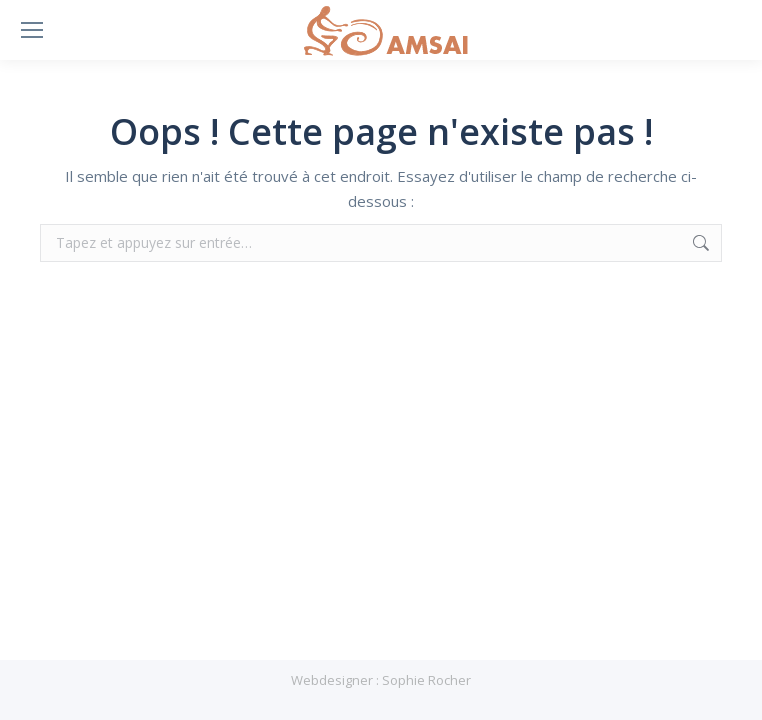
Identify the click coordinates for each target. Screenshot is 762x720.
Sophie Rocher (426, 680)
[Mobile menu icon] (32, 30)
